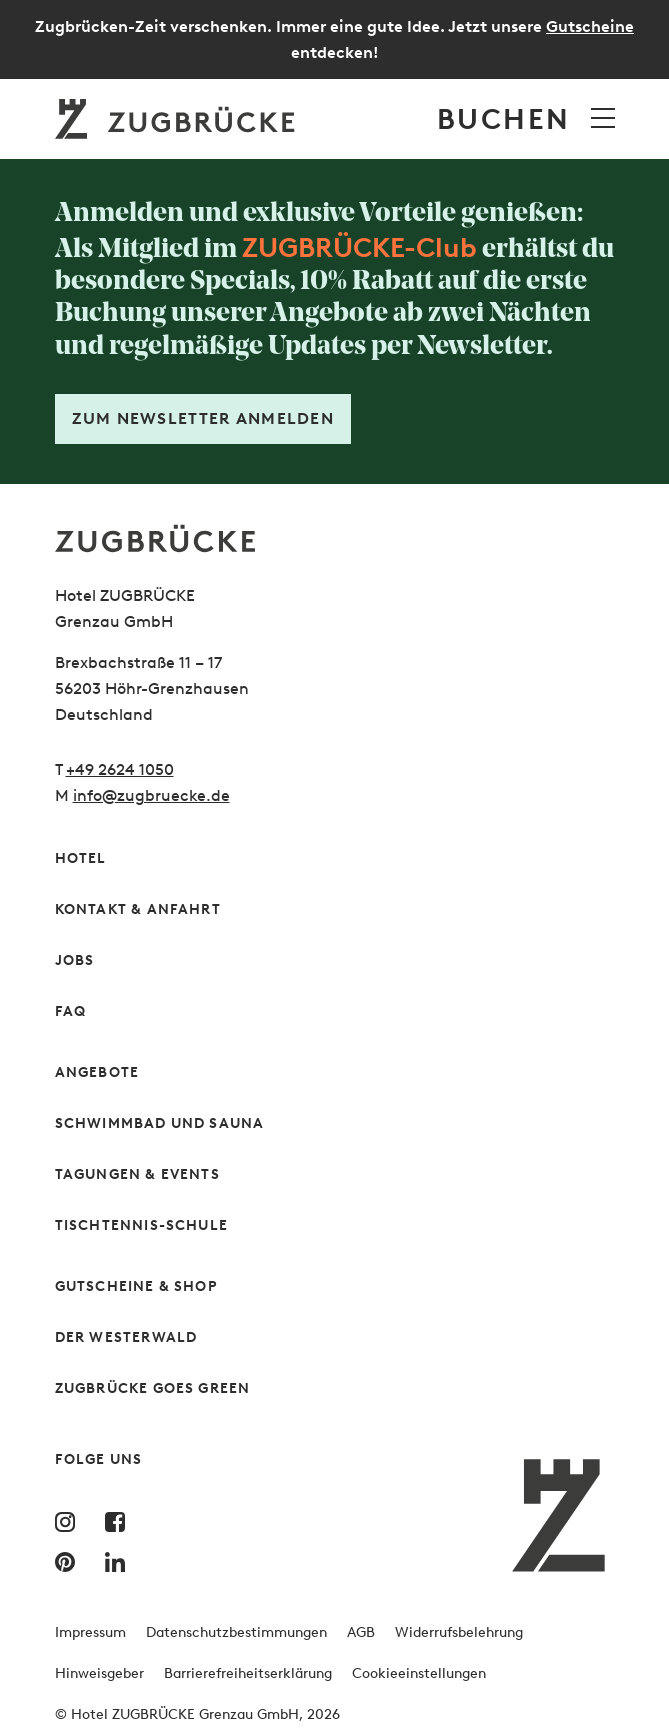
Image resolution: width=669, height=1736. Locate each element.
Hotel (81, 858)
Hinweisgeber (99, 1673)
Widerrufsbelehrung (459, 1632)
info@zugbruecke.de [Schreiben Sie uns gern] (151, 795)
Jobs (75, 960)
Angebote (97, 1072)
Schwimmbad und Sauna (160, 1123)
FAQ (71, 1011)
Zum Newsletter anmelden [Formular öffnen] (203, 418)
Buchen (503, 119)
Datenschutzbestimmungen (236, 1632)
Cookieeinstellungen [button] (419, 1673)
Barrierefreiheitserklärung (248, 1673)
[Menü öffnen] (603, 118)
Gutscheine (590, 26)
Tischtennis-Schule (142, 1225)
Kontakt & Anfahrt (138, 909)
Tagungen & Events (137, 1174)
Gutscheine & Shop (136, 1286)
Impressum (90, 1632)
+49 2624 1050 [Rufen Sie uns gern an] (120, 769)
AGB (361, 1632)
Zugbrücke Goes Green (153, 1388)
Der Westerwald (126, 1337)
